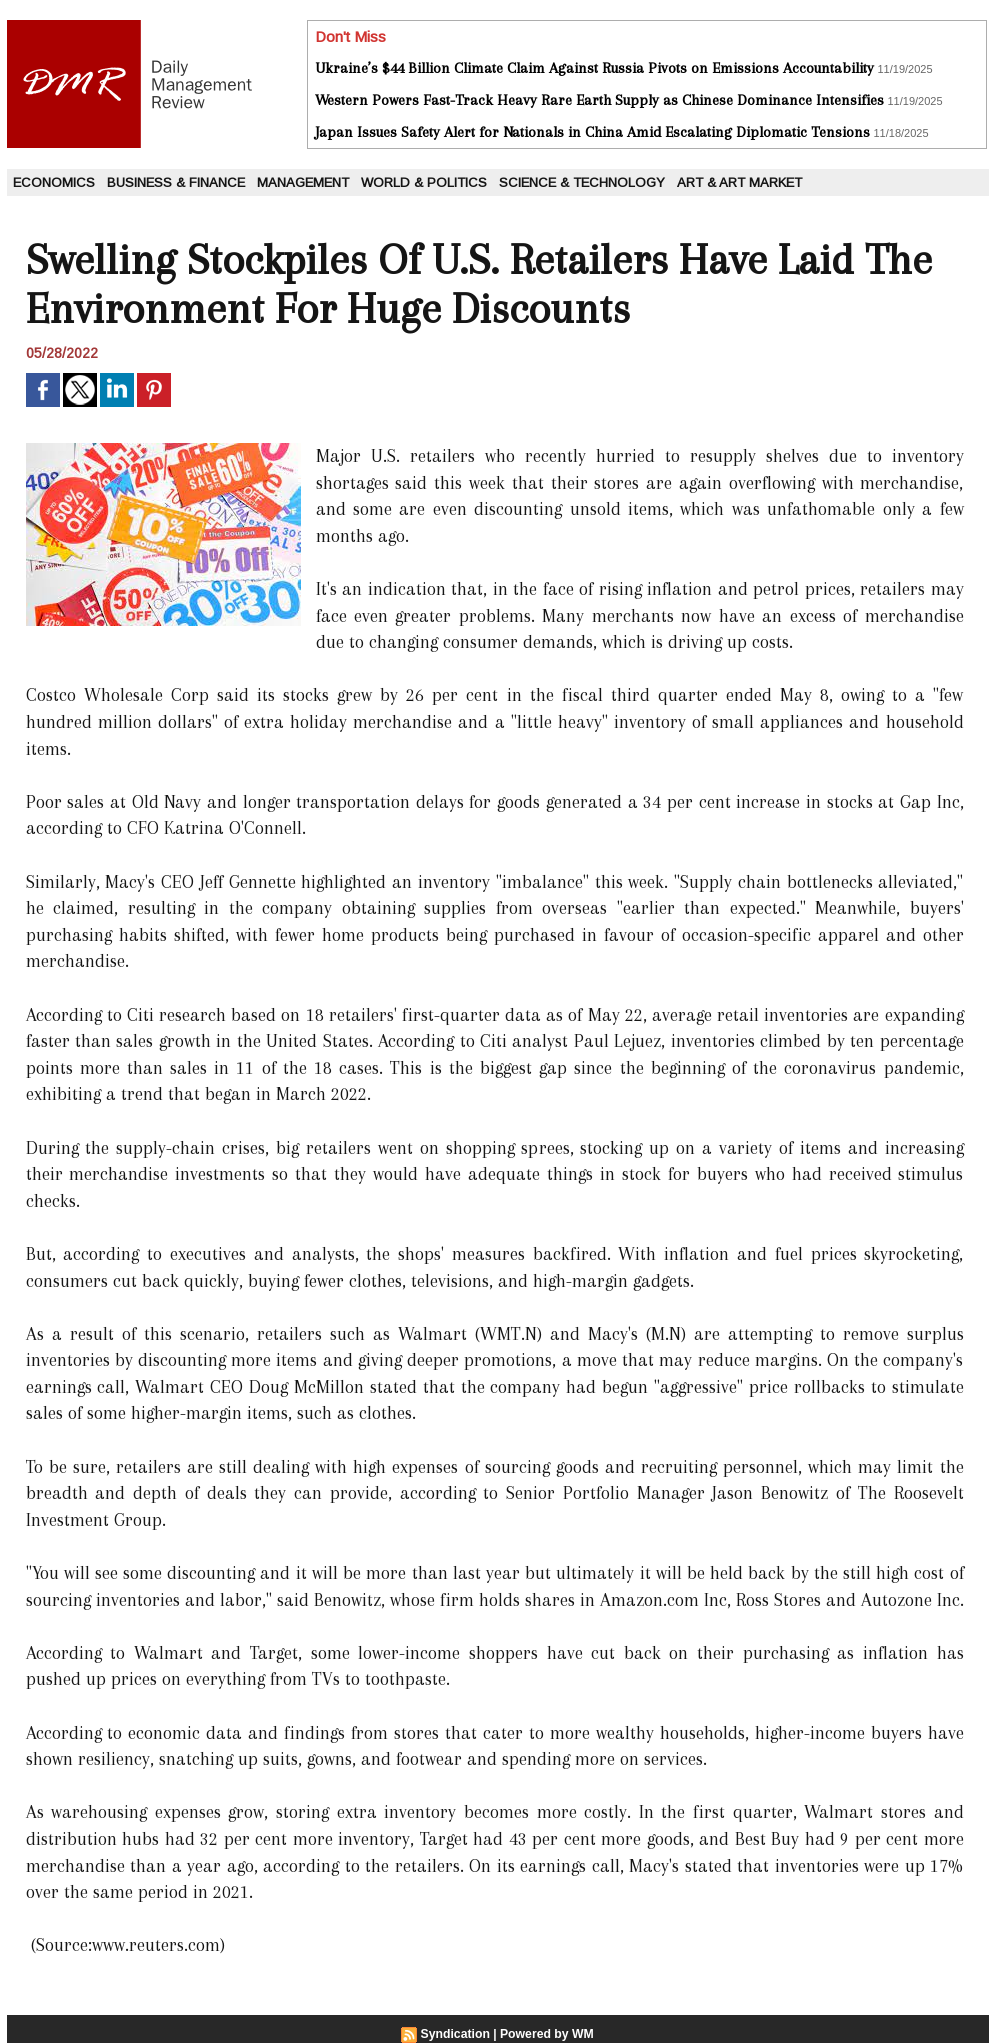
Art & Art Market (739, 182)
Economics (54, 182)
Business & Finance (176, 182)
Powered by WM (546, 2034)
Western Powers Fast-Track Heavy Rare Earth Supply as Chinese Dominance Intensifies (599, 100)
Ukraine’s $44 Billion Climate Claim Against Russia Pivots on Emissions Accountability (594, 68)
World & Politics (424, 182)
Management (303, 182)
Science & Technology (582, 182)
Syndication (456, 2034)
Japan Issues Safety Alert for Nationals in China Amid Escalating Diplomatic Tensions (592, 132)
